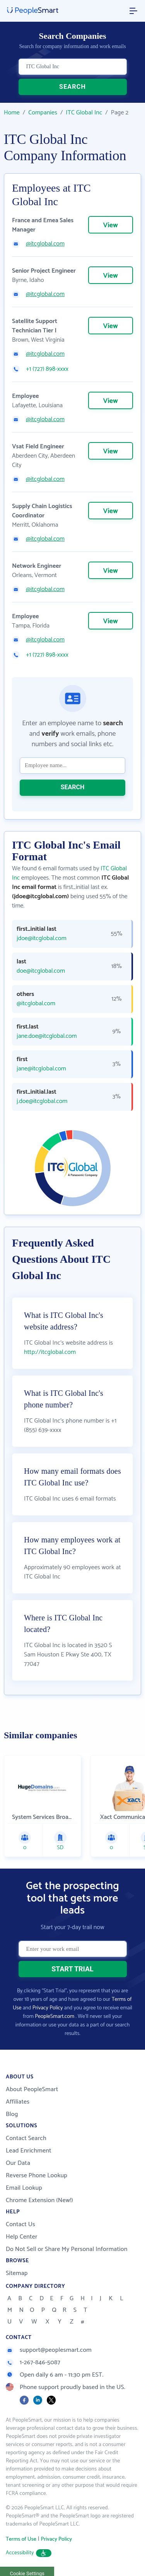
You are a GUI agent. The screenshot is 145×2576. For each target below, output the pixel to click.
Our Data (18, 2163)
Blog (12, 2114)
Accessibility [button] (28, 2552)
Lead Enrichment (28, 2151)
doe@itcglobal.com (41, 971)
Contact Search (26, 2138)
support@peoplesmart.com (49, 2350)
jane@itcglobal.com (41, 1069)
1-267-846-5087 (33, 2362)
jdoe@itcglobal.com (42, 938)
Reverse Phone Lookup (36, 2175)
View (110, 225)
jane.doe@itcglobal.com (47, 1036)
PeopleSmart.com (54, 2016)
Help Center (22, 2237)
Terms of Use (21, 2539)
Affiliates (17, 2102)
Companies (42, 112)
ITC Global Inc (84, 112)
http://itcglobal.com (50, 1352)
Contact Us (20, 2224)
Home (12, 112)
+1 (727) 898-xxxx (47, 369)
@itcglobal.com (45, 244)
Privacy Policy (47, 2008)
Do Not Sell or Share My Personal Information (67, 2249)
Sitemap (17, 2273)
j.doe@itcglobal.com (42, 1101)
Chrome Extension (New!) (39, 2200)
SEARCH (72, 86)
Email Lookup (24, 2188)
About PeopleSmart (32, 2089)
